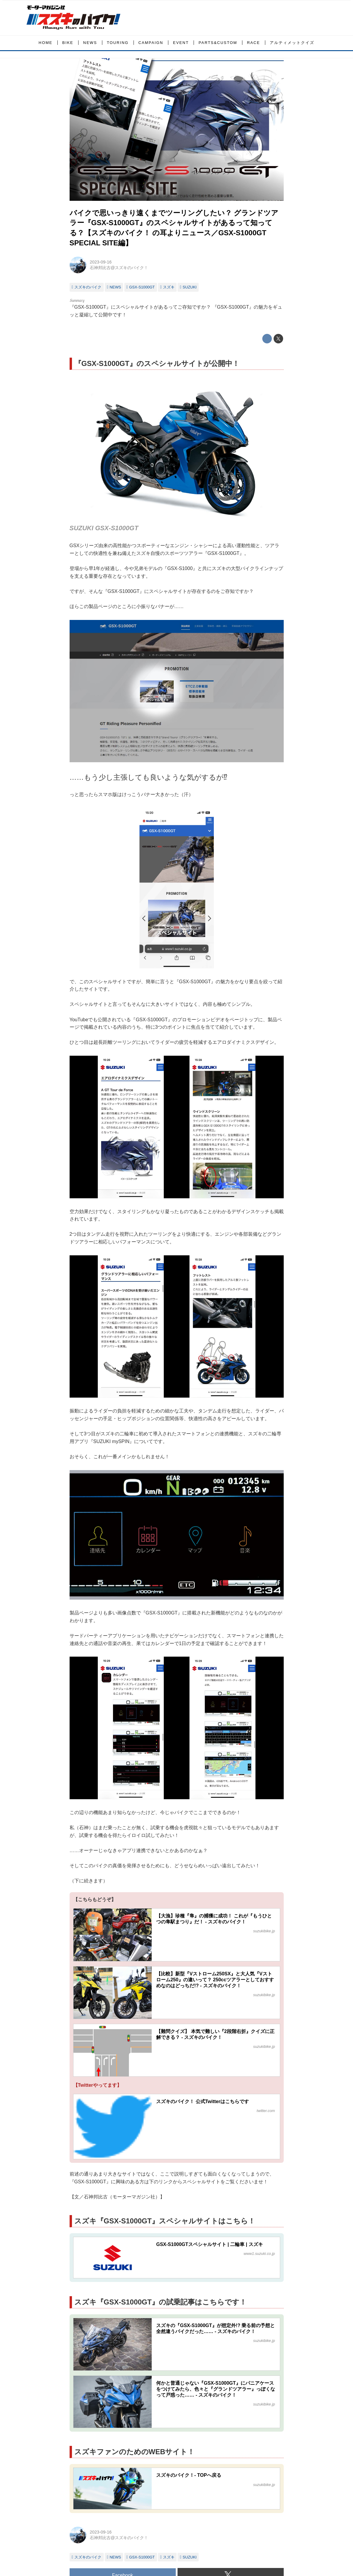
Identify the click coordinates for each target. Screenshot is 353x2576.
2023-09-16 (101, 262)
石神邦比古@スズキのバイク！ (119, 267)
